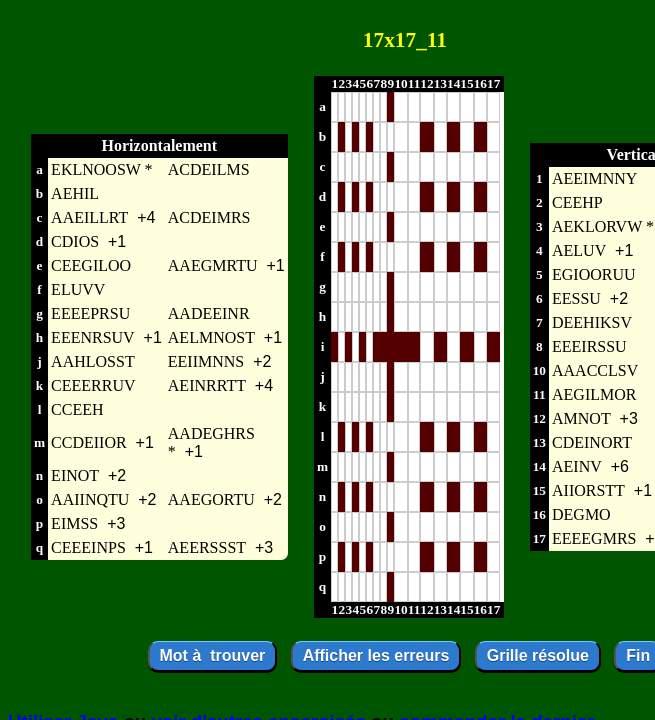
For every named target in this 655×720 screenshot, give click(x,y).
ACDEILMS (209, 169)
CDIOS (75, 241)
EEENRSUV (93, 337)
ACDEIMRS (209, 217)
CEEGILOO (91, 265)
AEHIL (75, 193)
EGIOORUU (594, 274)
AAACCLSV (595, 370)
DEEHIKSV (592, 322)
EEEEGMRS (594, 538)
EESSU (576, 298)
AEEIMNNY (594, 178)
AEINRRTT (207, 385)
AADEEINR (209, 313)
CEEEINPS (88, 547)
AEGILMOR (594, 394)
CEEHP (577, 202)
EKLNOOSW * (101, 169)
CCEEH (77, 409)
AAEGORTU (211, 499)
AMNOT (581, 418)
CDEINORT (592, 442)
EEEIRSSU (589, 346)
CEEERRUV (93, 385)
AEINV (577, 466)
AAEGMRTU (213, 265)
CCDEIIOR (89, 442)
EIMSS (74, 523)
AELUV (579, 250)
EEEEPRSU (90, 313)
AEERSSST (207, 547)
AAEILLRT (89, 217)
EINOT (75, 475)
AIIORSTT (588, 490)
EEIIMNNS (206, 361)
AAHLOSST (93, 361)
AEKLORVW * (603, 226)
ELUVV (78, 289)
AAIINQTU (90, 499)
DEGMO (581, 514)
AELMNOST (211, 337)
